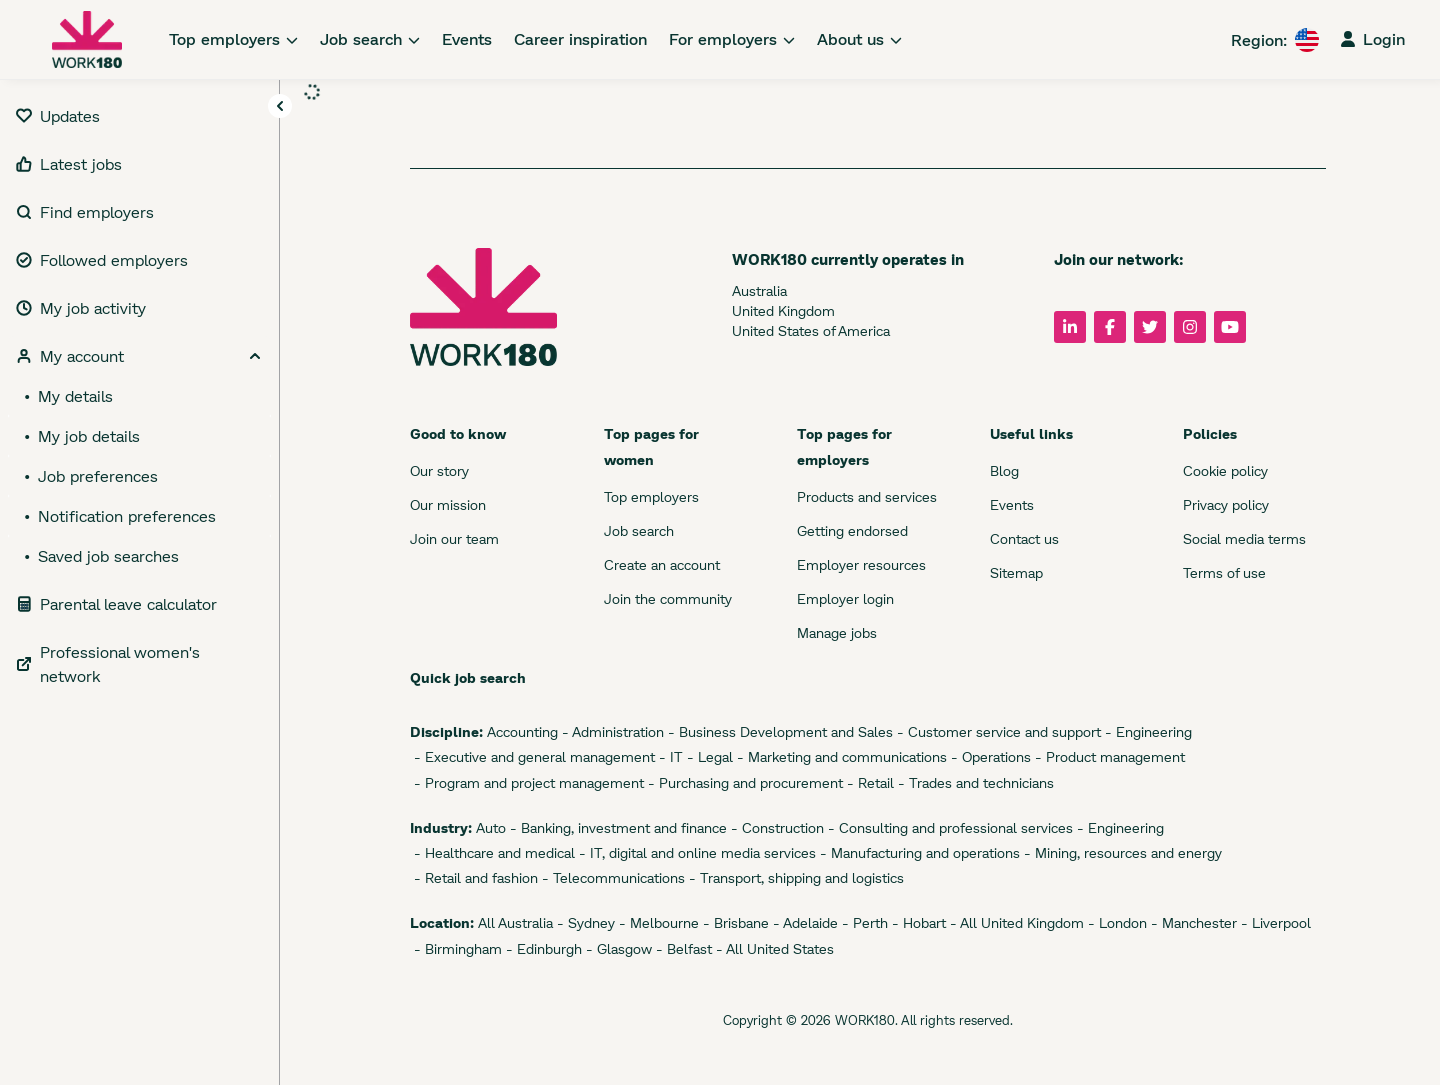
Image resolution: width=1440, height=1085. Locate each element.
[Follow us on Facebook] (1110, 327)
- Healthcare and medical (492, 852)
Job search (639, 530)
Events (1012, 504)
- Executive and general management (532, 756)
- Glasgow (617, 948)
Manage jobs (837, 632)
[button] (280, 107)
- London (1115, 922)
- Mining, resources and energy (1121, 852)
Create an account (662, 564)
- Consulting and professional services (948, 827)
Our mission (448, 504)
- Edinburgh (542, 948)
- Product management (1108, 756)
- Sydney (584, 922)
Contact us (1024, 538)
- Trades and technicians (974, 782)
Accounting (520, 731)
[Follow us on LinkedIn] (1070, 327)
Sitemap (1016, 572)
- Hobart (917, 922)
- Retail (868, 782)
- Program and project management (527, 782)
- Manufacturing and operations (918, 852)
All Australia (513, 922)
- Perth (863, 922)
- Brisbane (734, 922)
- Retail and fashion (474, 877)
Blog (1004, 470)
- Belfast (682, 948)
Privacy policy (1226, 504)
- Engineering (1146, 731)
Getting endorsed (852, 530)
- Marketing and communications (840, 756)
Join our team (454, 538)
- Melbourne (657, 922)
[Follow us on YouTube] (1230, 327)
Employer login (845, 598)
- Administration (611, 731)
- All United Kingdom (1015, 922)
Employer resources (861, 564)
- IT (669, 756)
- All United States (773, 948)
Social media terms (1244, 538)
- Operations (989, 756)
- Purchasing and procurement (743, 782)
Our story (439, 470)
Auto (489, 827)
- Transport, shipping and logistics (794, 877)
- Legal (708, 756)
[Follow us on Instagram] (1190, 327)
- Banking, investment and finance (616, 827)
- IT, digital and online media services (695, 852)
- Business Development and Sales (778, 731)
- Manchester (1192, 922)
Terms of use (1224, 572)
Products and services (867, 496)
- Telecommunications (611, 877)
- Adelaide (803, 922)
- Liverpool (1274, 922)
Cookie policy (1225, 470)
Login (1373, 38)
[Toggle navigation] (280, 106)
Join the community (668, 598)
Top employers (651, 496)
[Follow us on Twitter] (1150, 327)
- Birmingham (456, 948)
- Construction (775, 827)
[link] (233, 39)
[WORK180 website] (87, 39)
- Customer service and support (997, 731)
